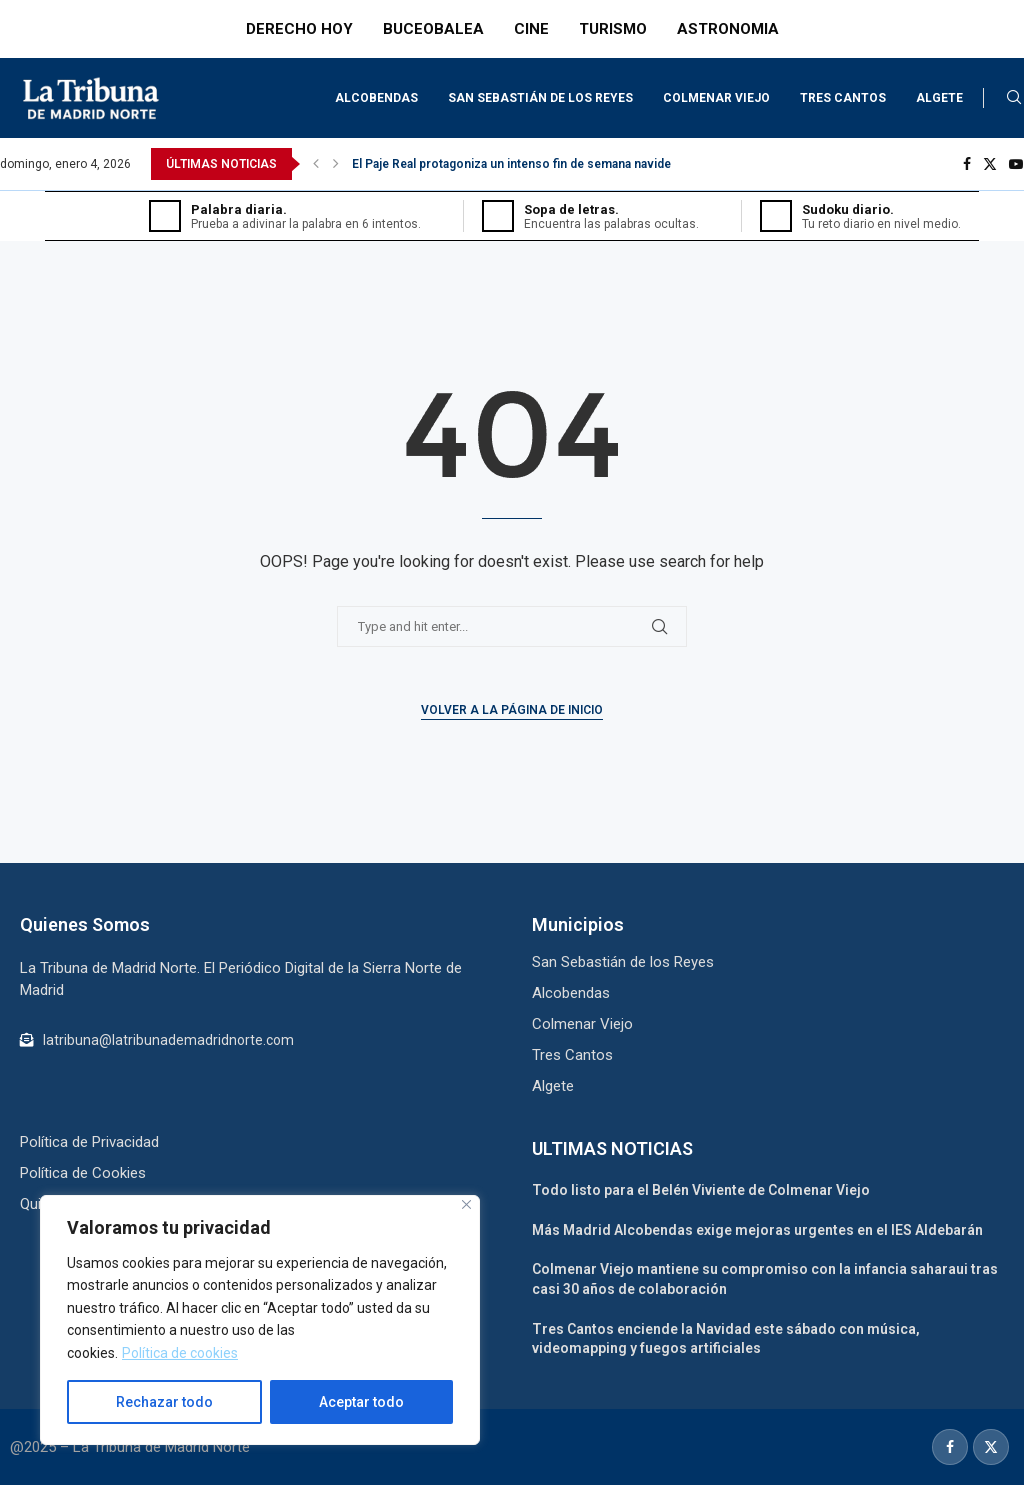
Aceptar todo (361, 1402)
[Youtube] (1016, 164)
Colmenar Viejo (716, 98)
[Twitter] (990, 164)
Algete (939, 98)
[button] (316, 164)
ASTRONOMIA (728, 29)
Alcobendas (376, 98)
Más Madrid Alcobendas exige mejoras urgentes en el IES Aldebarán (757, 1230)
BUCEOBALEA (433, 29)
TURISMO (613, 29)
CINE (531, 29)
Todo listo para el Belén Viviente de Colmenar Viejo (701, 1190)
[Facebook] (967, 164)
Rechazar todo (164, 1402)
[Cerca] (466, 1204)
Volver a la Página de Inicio (512, 710)
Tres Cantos (843, 98)
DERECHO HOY (299, 29)
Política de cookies (180, 1353)
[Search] (1014, 98)
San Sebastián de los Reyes (540, 98)
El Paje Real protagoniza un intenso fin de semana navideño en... (532, 164)
